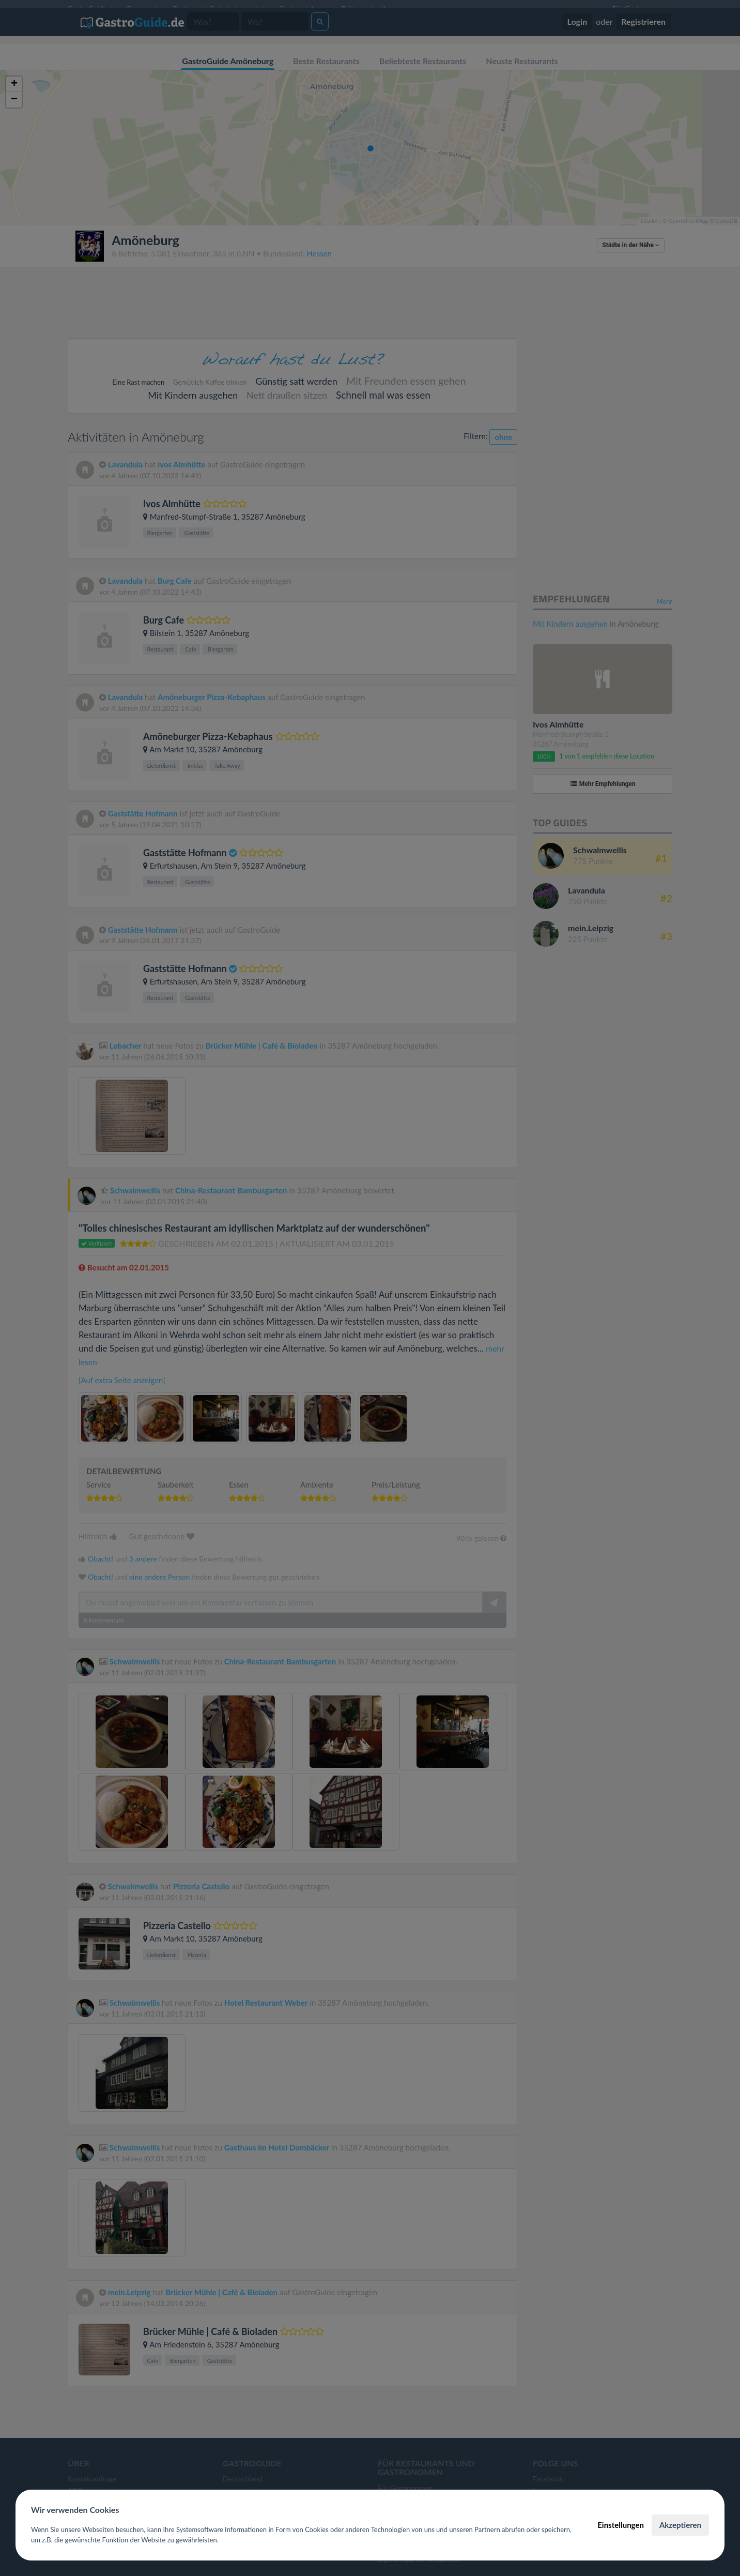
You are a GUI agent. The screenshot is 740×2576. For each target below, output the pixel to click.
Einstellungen (620, 2524)
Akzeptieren (680, 2524)
